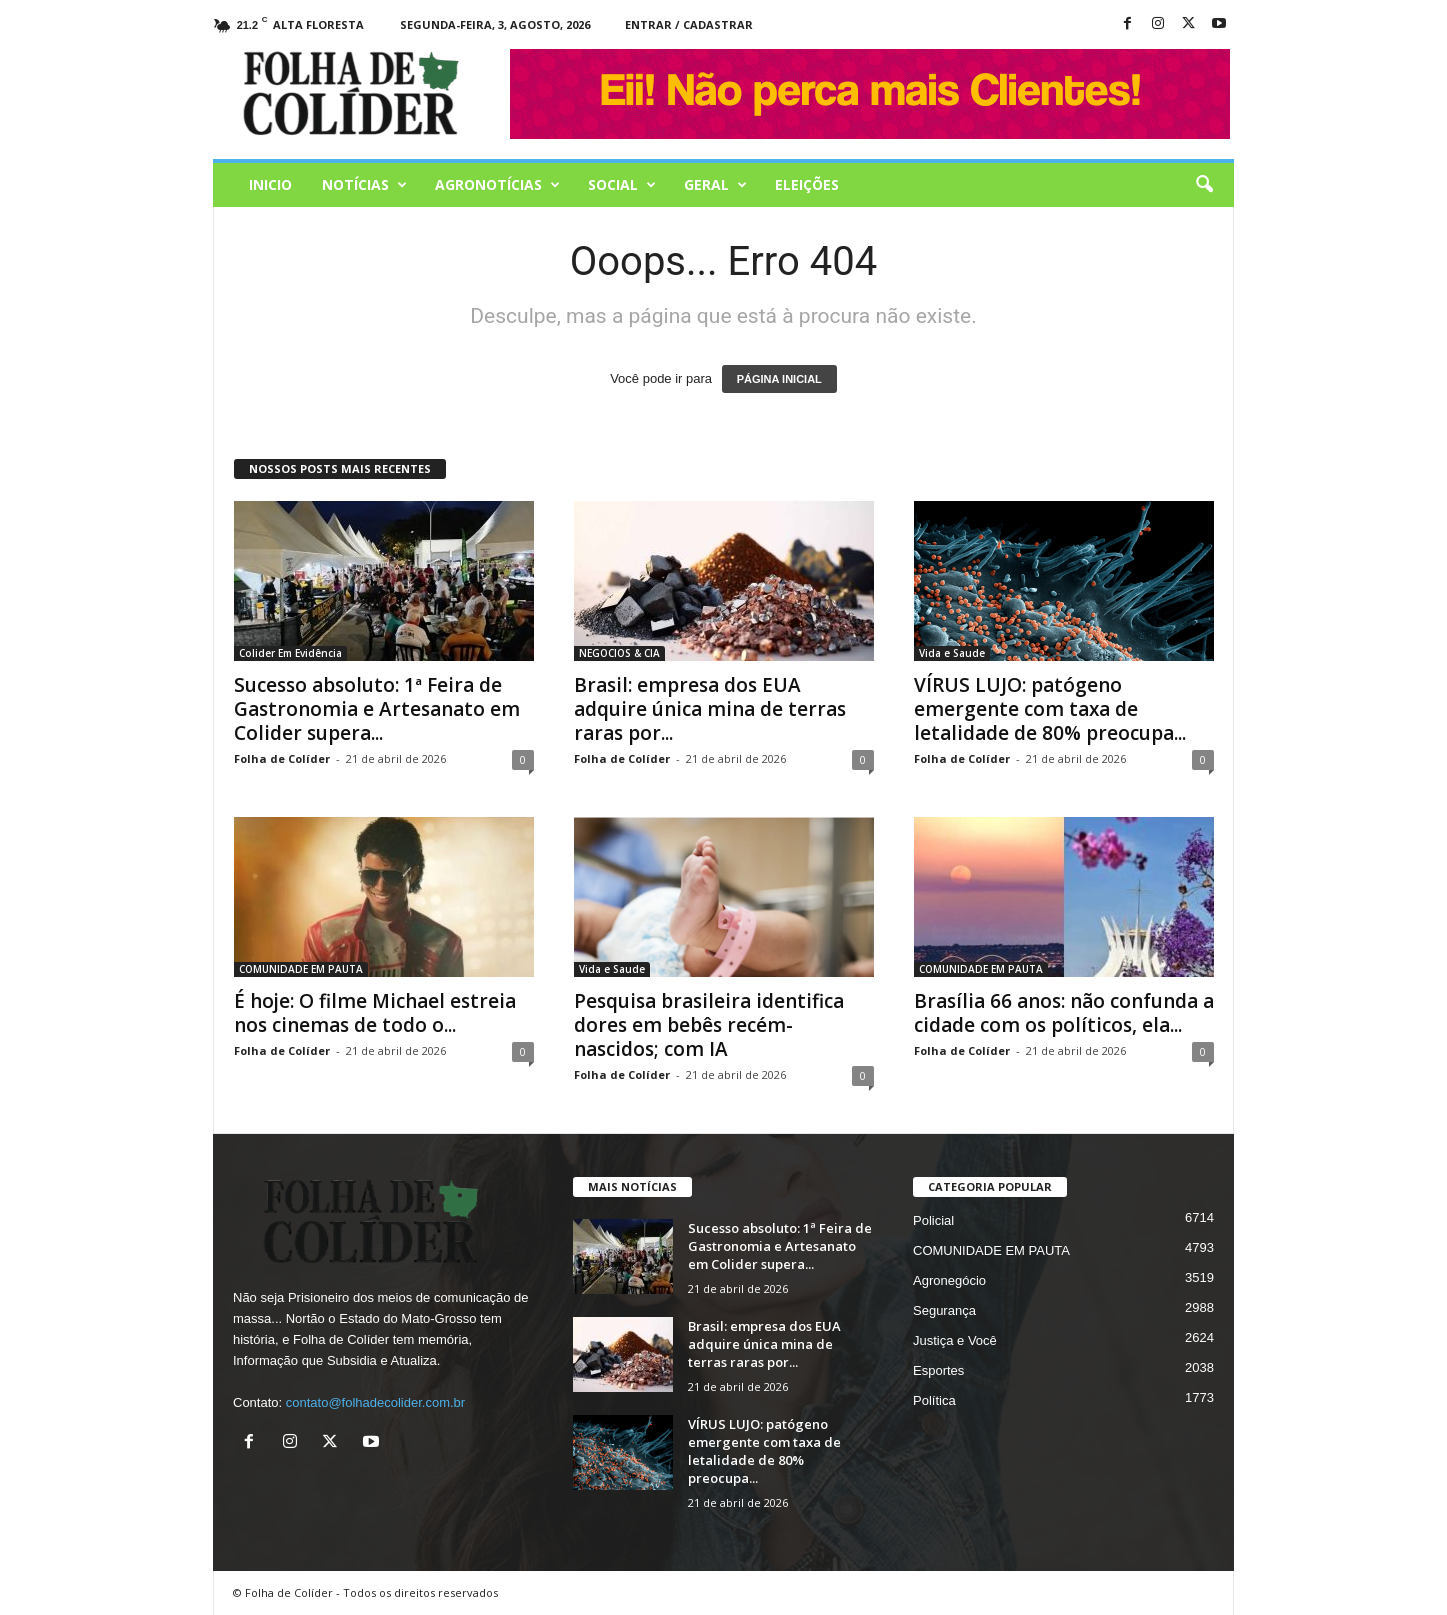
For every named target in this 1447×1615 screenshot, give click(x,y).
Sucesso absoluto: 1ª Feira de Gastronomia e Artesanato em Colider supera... (377, 709)
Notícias (364, 185)
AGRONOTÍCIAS (497, 185)
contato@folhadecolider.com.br (375, 1402)
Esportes (938, 1370)
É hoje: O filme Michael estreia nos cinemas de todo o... (375, 1013)
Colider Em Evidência (290, 653)
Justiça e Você (955, 1340)
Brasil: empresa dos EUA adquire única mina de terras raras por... (710, 709)
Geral (715, 185)
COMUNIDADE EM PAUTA (301, 969)
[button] (1204, 185)
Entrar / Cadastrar (689, 24)
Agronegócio (949, 1280)
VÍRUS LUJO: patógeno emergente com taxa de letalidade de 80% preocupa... (1050, 709)
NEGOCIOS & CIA (619, 653)
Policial (933, 1220)
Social (622, 185)
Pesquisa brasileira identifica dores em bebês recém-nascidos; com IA (709, 1025)
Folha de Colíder (282, 758)
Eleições (807, 184)
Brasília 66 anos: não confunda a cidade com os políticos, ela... (1064, 1013)
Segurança (944, 1310)
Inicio (270, 184)
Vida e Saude (952, 653)
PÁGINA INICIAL (779, 379)
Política (934, 1400)
